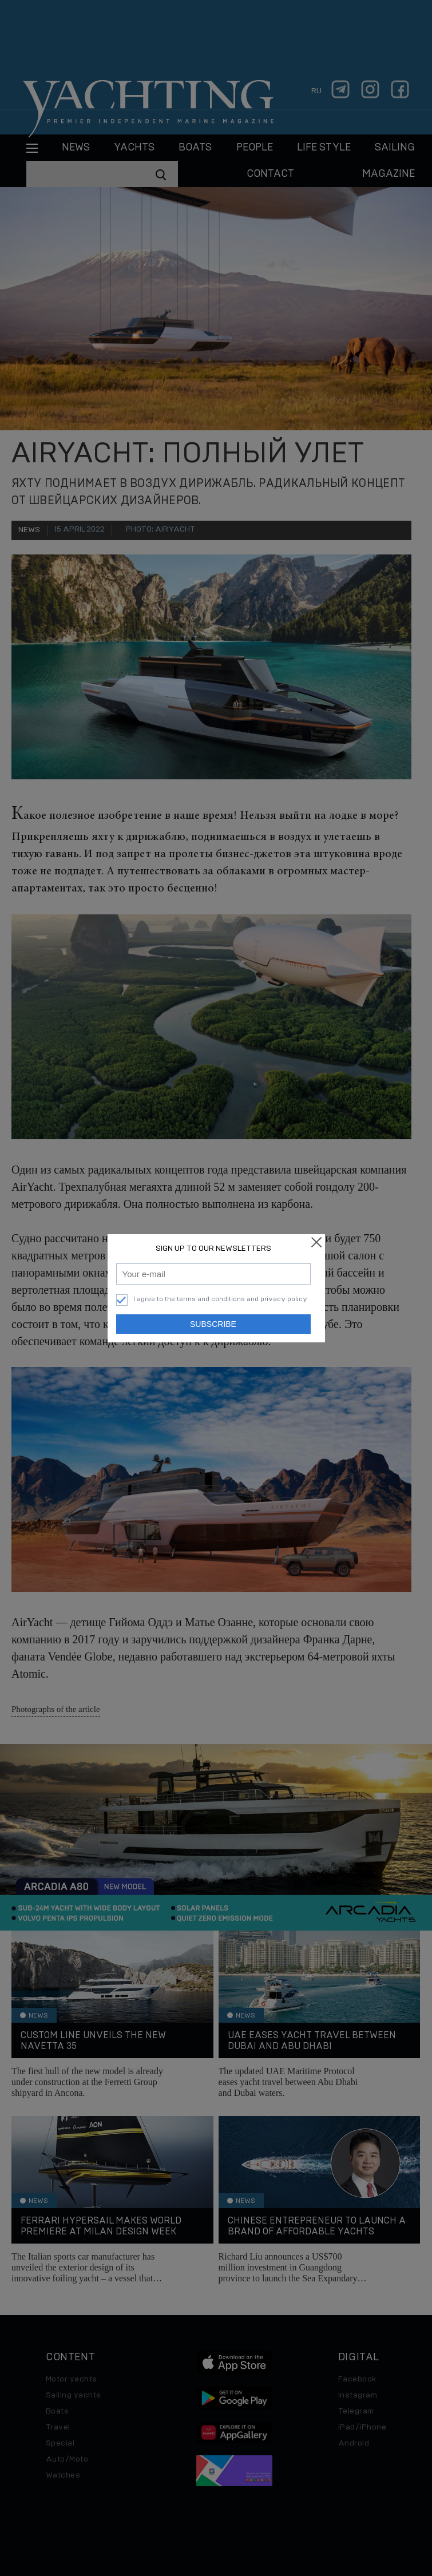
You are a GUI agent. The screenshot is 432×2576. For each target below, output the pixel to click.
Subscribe (213, 1324)
